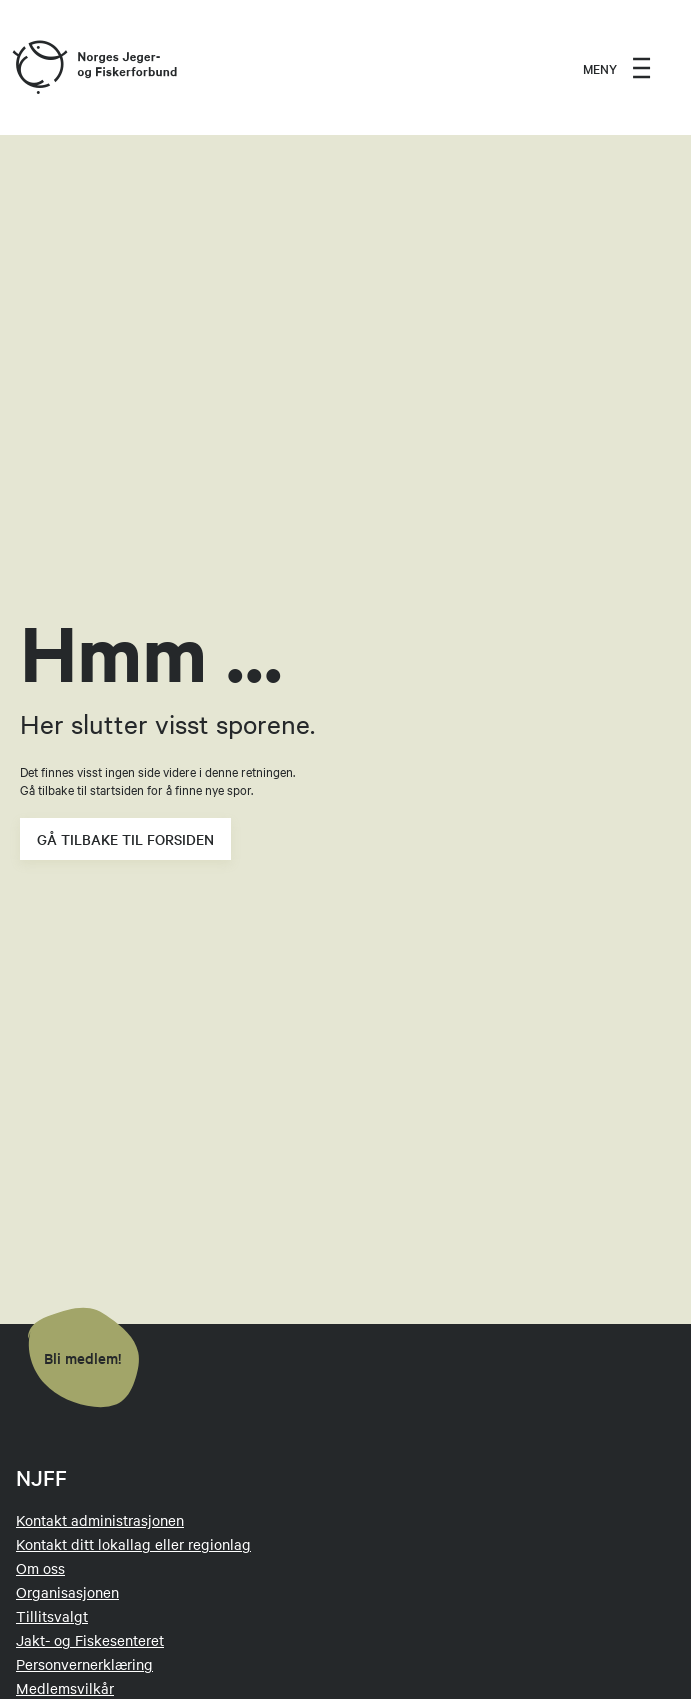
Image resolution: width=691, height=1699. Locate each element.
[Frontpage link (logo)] (39, 68)
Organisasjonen (67, 1592)
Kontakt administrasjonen (100, 1520)
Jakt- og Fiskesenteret (90, 1640)
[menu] (617, 68)
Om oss (40, 1568)
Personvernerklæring (84, 1664)
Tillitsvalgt (52, 1616)
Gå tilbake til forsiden (125, 839)
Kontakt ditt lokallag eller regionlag (133, 1544)
